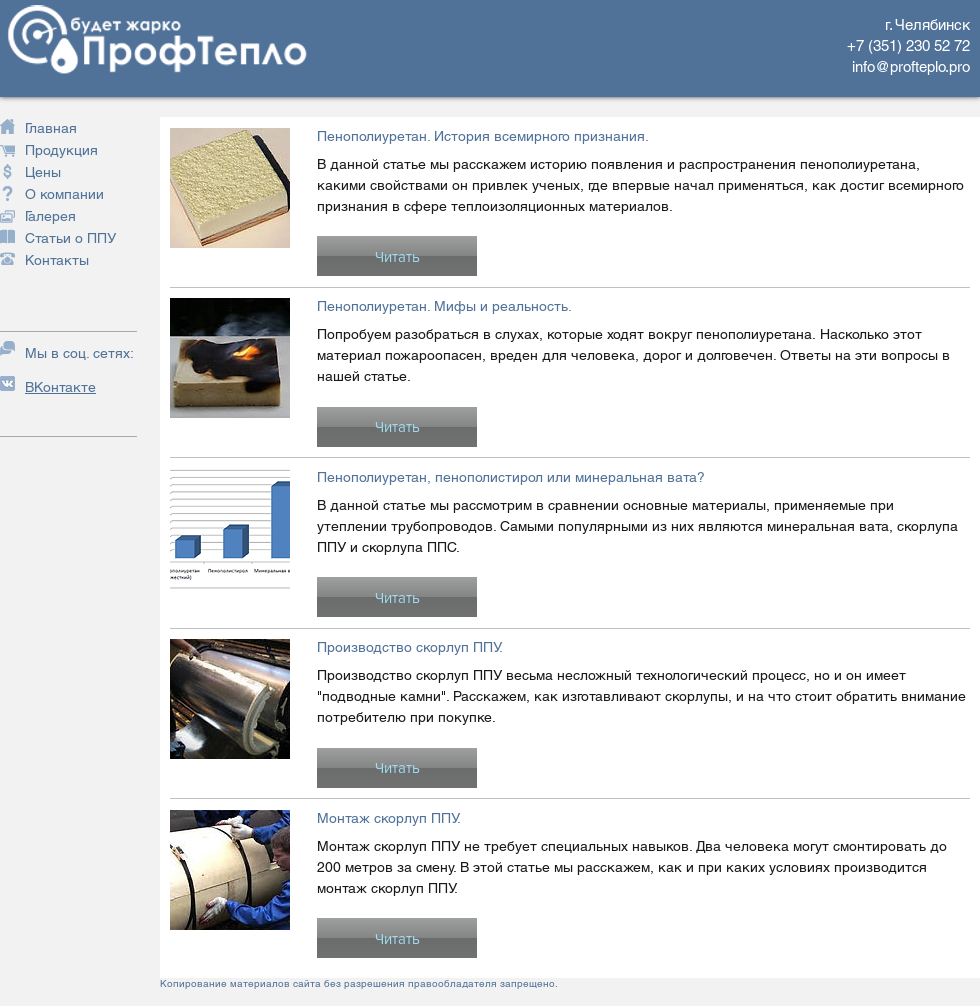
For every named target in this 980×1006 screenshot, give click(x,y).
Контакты (57, 260)
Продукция (61, 150)
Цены (43, 172)
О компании (64, 194)
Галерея (50, 216)
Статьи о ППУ (70, 238)
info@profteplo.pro (911, 66)
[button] (397, 256)
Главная (51, 128)
